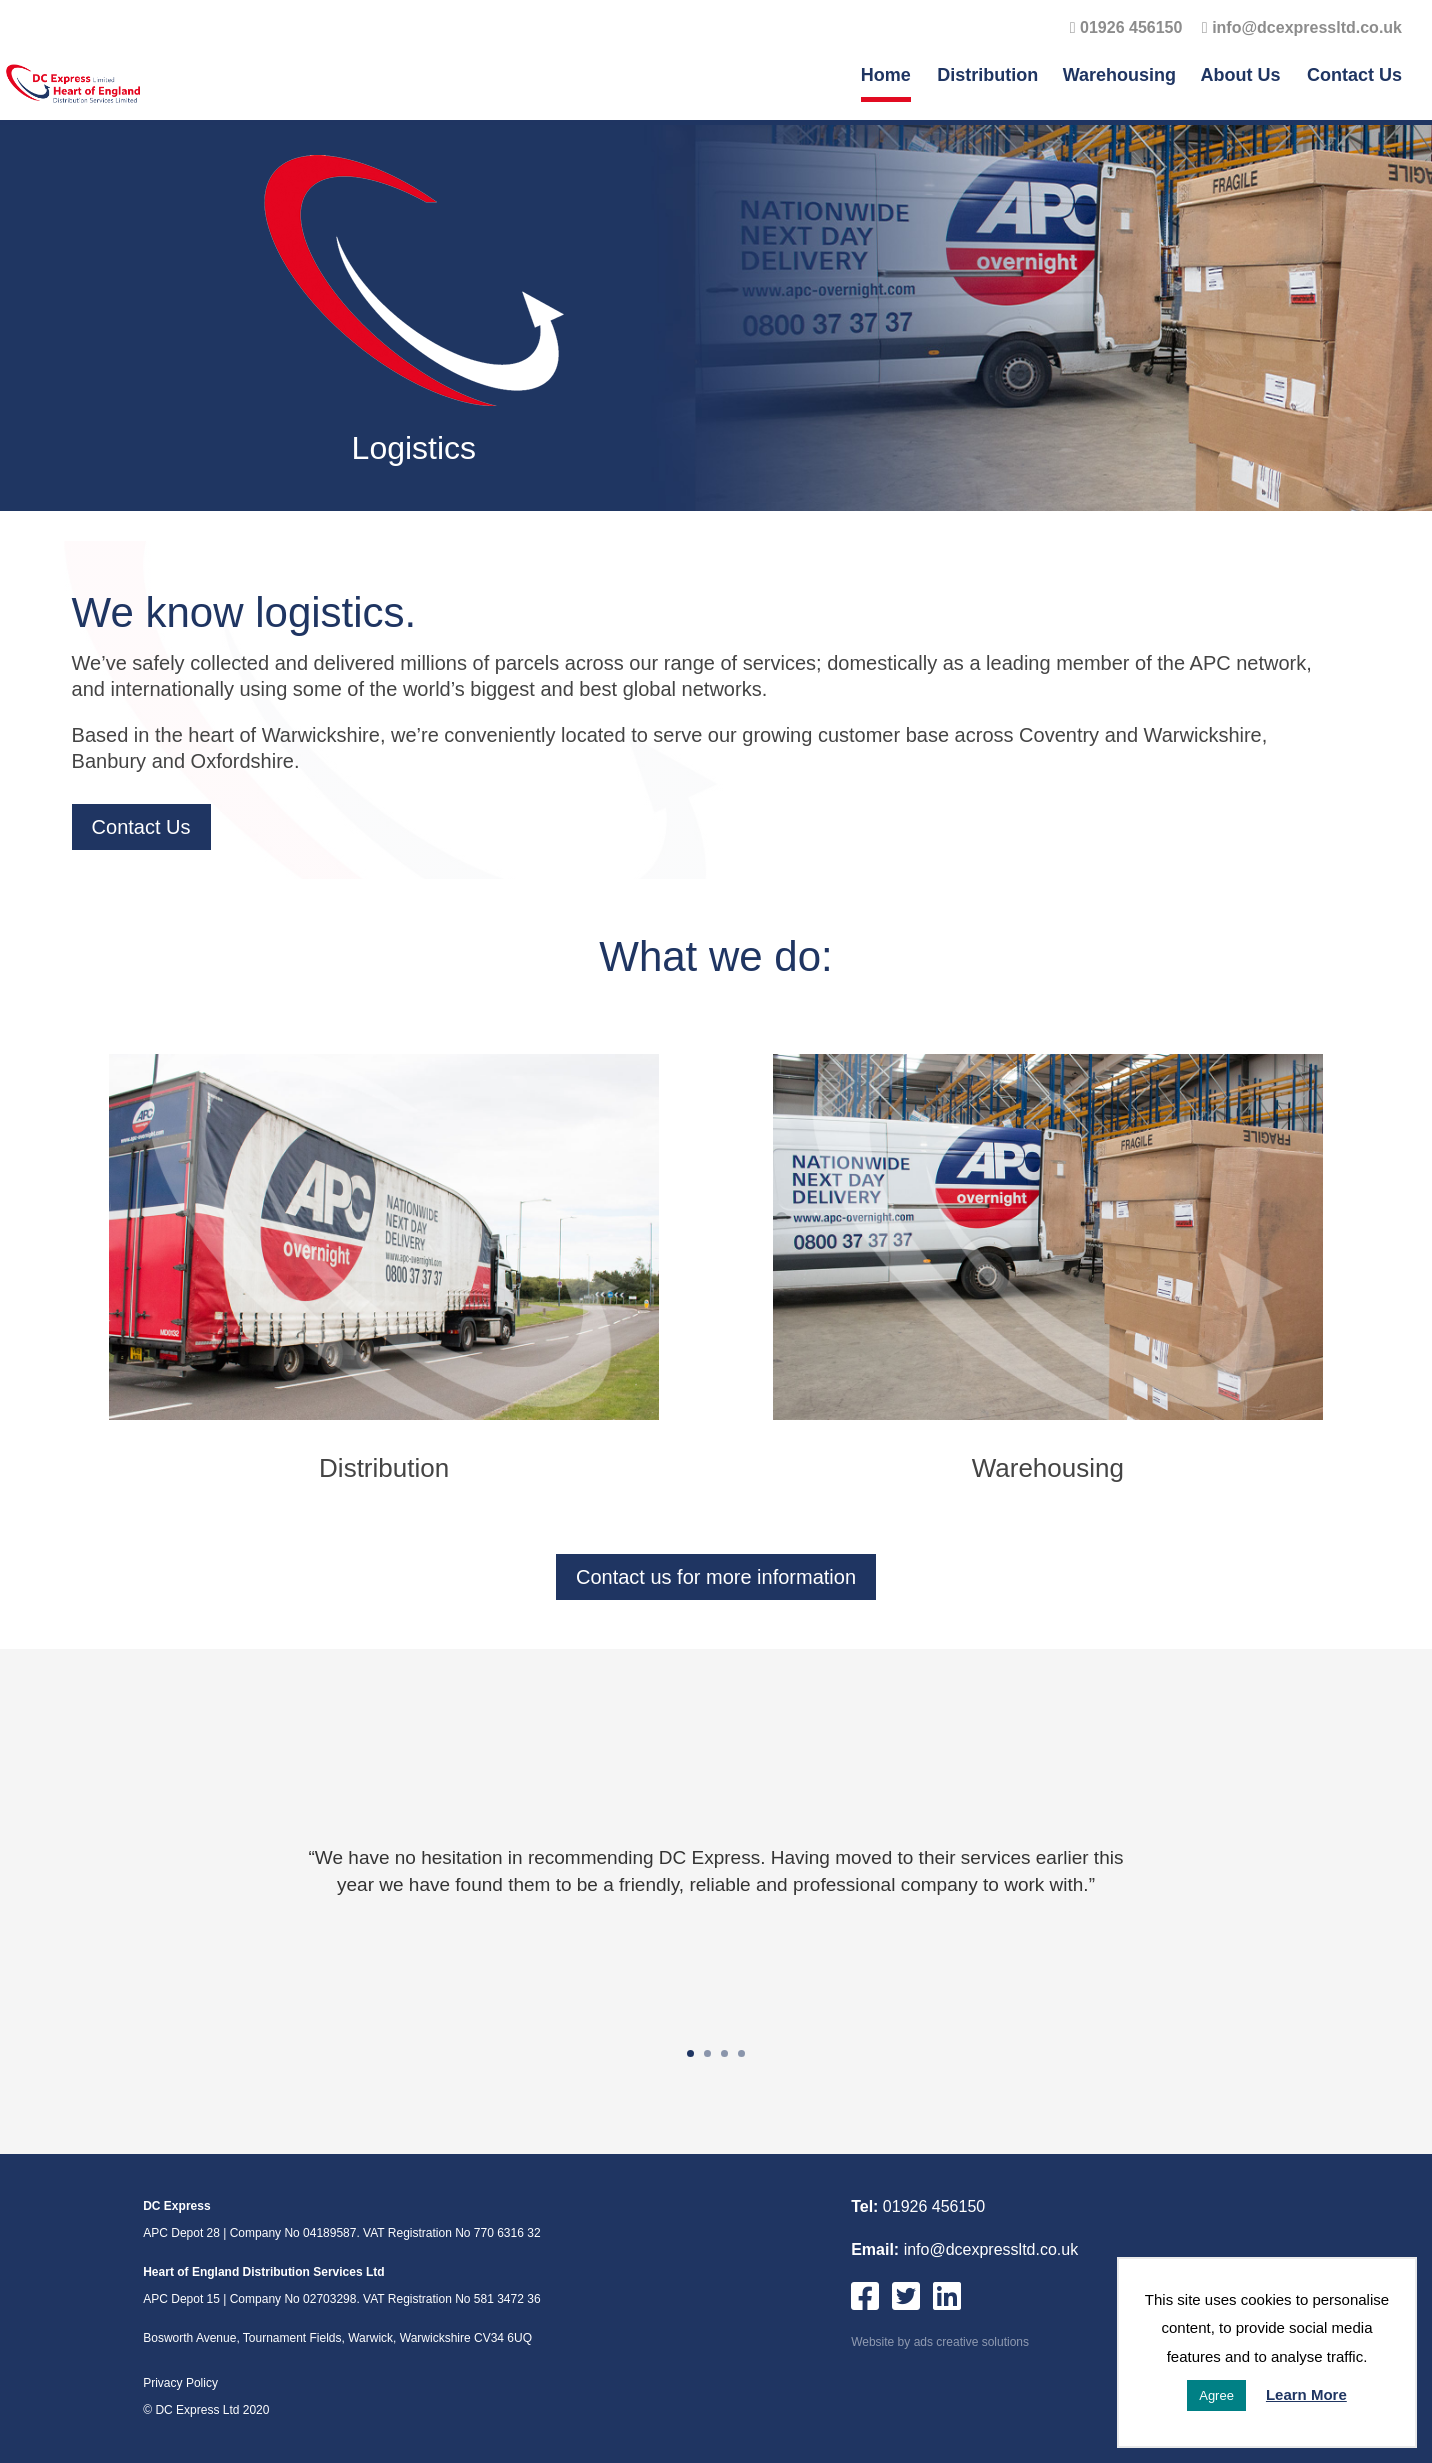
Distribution (987, 76)
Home (886, 76)
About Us (1241, 76)
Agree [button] (1216, 2395)
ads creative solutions (971, 2342)
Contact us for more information (716, 1577)
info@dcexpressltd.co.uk (1302, 28)
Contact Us (1354, 76)
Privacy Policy (180, 2383)
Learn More (1306, 2394)
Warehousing (1119, 76)
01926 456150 (1126, 28)
